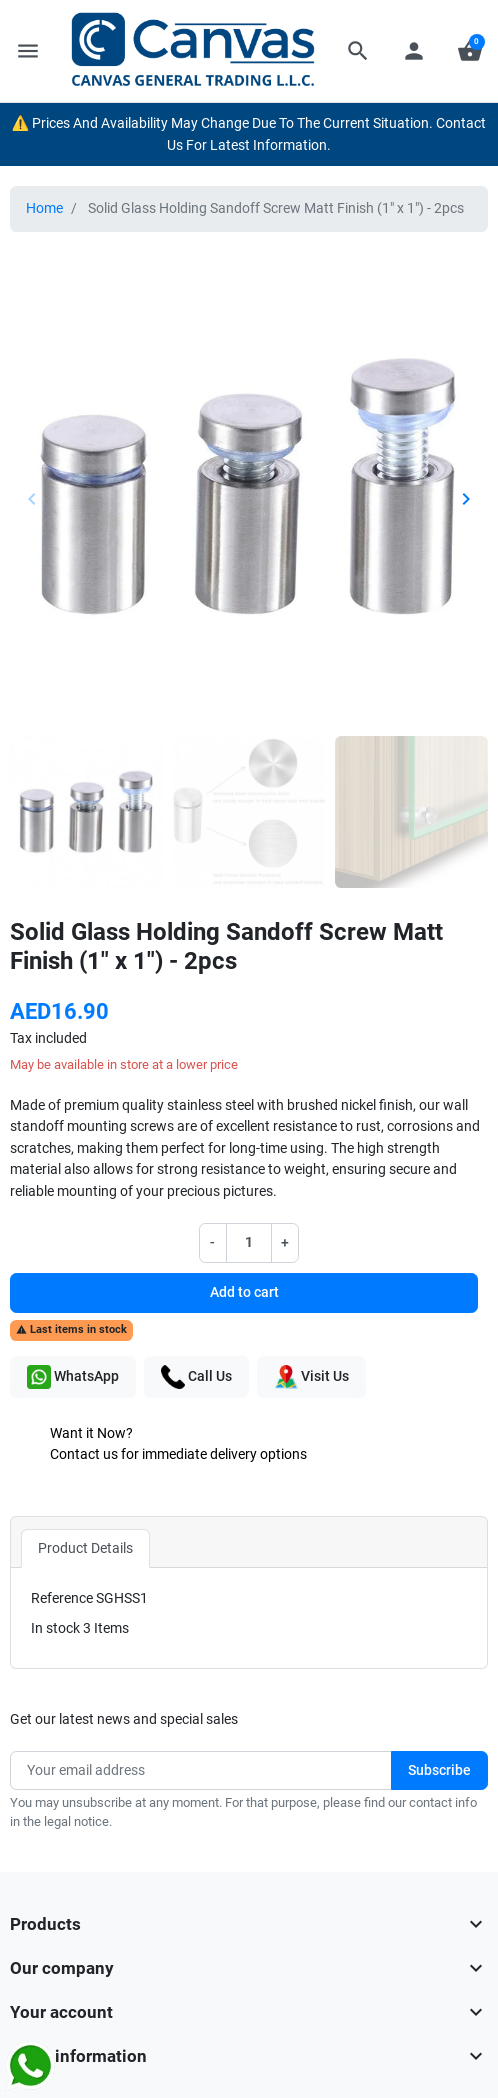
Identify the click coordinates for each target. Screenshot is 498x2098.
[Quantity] (249, 1243)
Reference (62, 1598)
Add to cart (244, 1292)
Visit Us (311, 1377)
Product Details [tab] (85, 1548)
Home (44, 208)
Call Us (196, 1377)
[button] (358, 51)
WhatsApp (73, 1377)
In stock (55, 1628)
